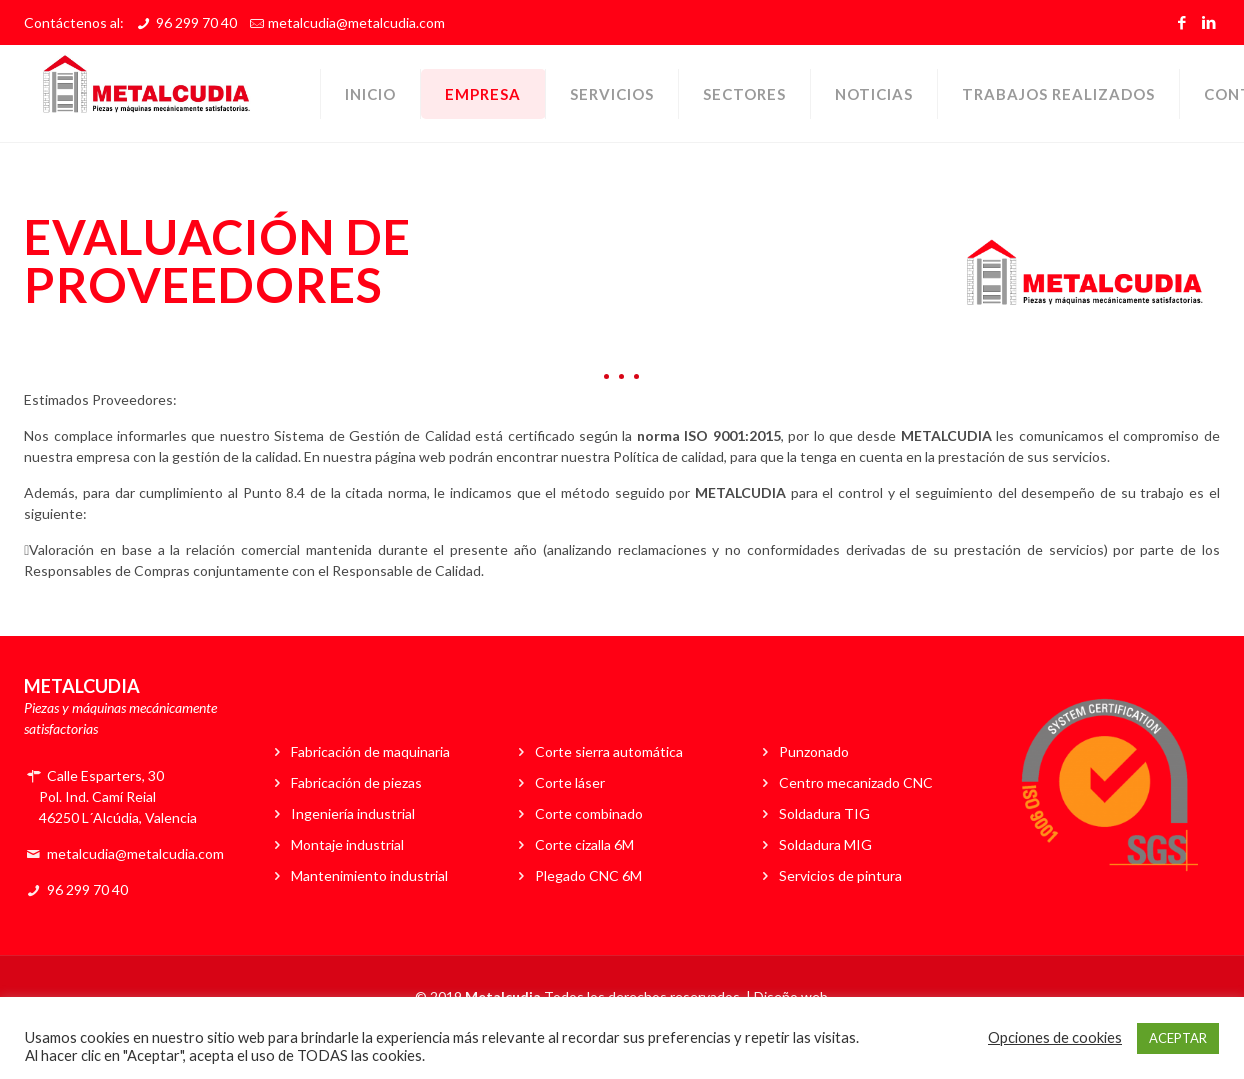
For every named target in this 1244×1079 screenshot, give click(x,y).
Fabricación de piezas (356, 782)
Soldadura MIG (825, 844)
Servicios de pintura (840, 875)
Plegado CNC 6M (588, 875)
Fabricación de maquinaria (370, 751)
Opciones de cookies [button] (1055, 1037)
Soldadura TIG (824, 813)
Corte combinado (589, 813)
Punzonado (814, 751)
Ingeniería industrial (353, 813)
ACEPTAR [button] (1178, 1038)
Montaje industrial (347, 844)
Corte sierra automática (609, 751)
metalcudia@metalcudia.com (356, 22)
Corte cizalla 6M (584, 844)
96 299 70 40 (196, 22)
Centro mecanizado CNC (856, 782)
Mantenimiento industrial (369, 875)
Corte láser (570, 782)
